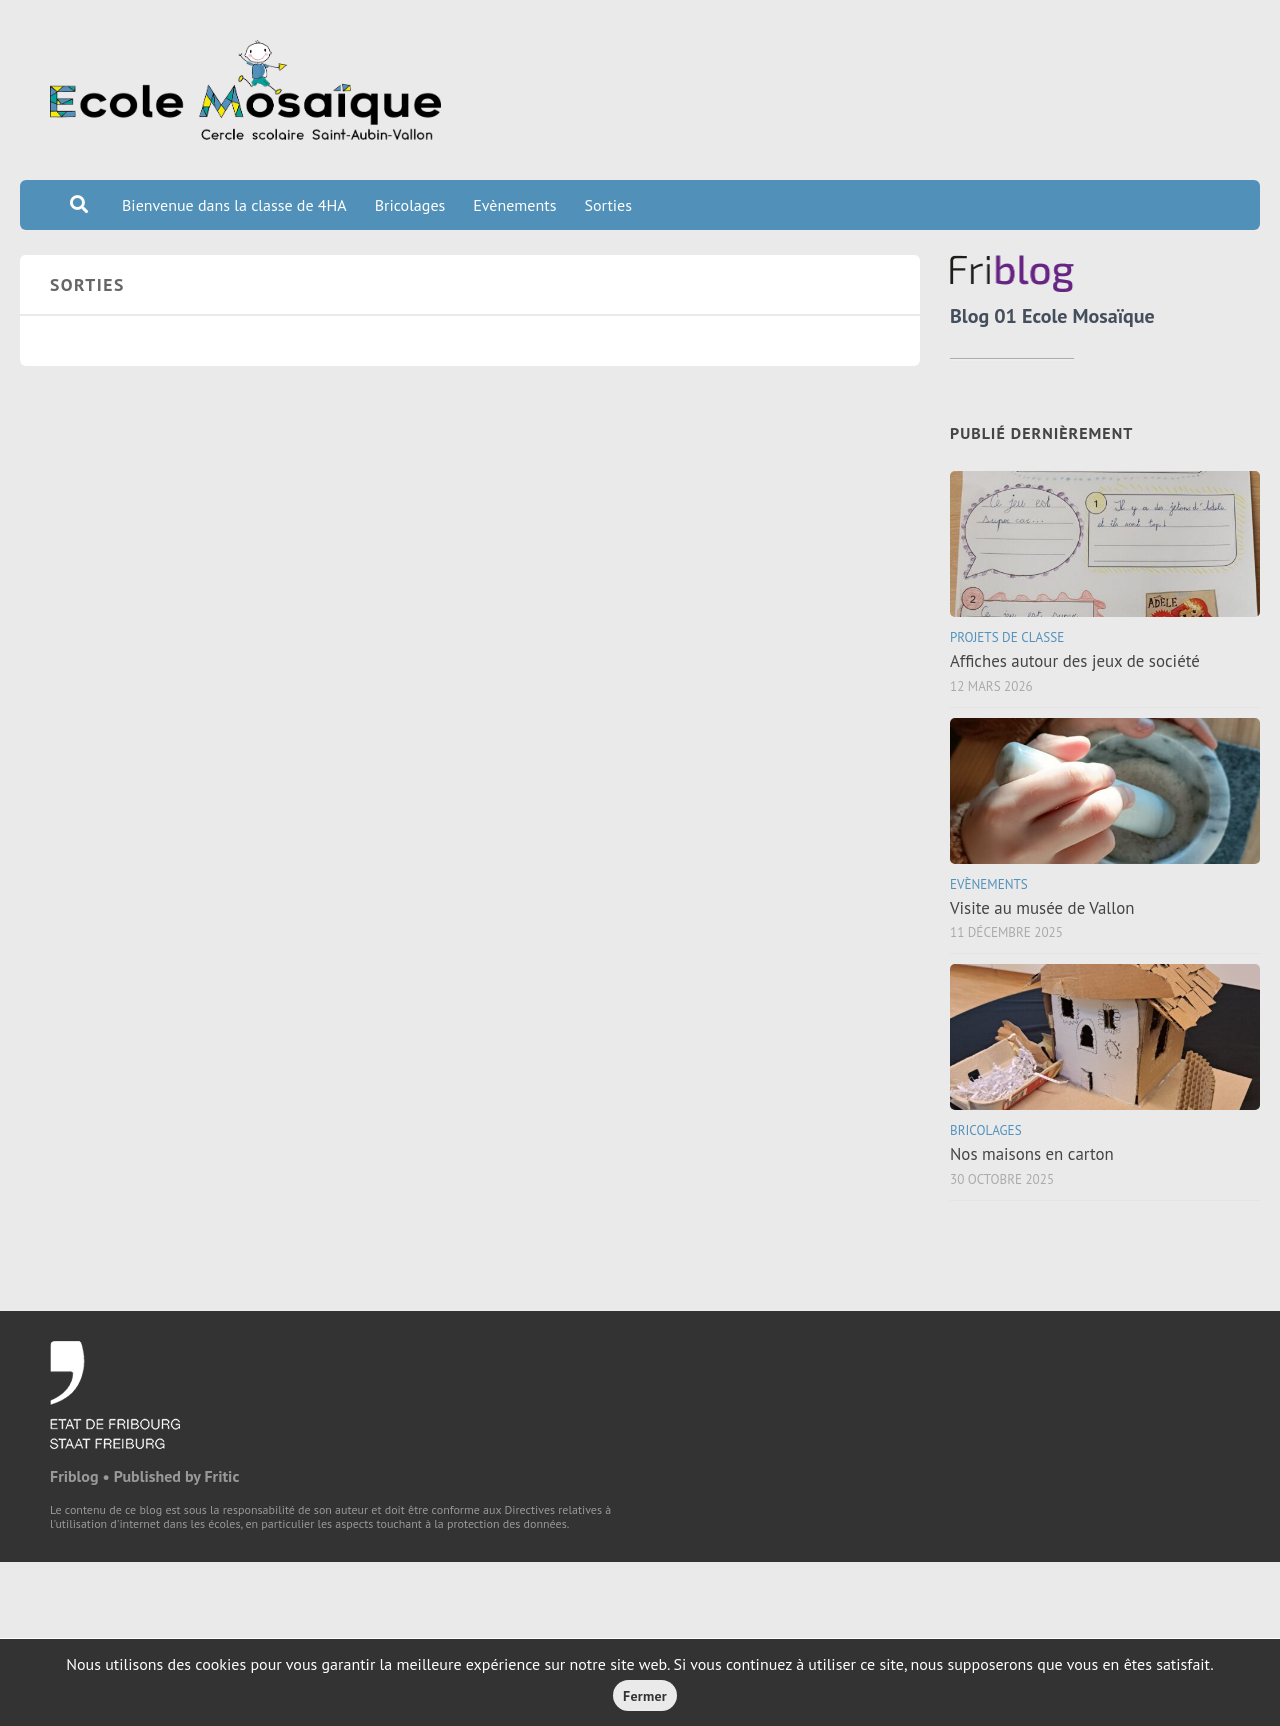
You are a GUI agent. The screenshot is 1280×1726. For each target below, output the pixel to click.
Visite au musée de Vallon (1042, 908)
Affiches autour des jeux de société (1075, 661)
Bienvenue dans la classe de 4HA (234, 205)
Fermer (645, 1696)
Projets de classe (1007, 637)
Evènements (514, 205)
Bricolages (410, 205)
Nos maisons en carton (1032, 1154)
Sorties (608, 205)
